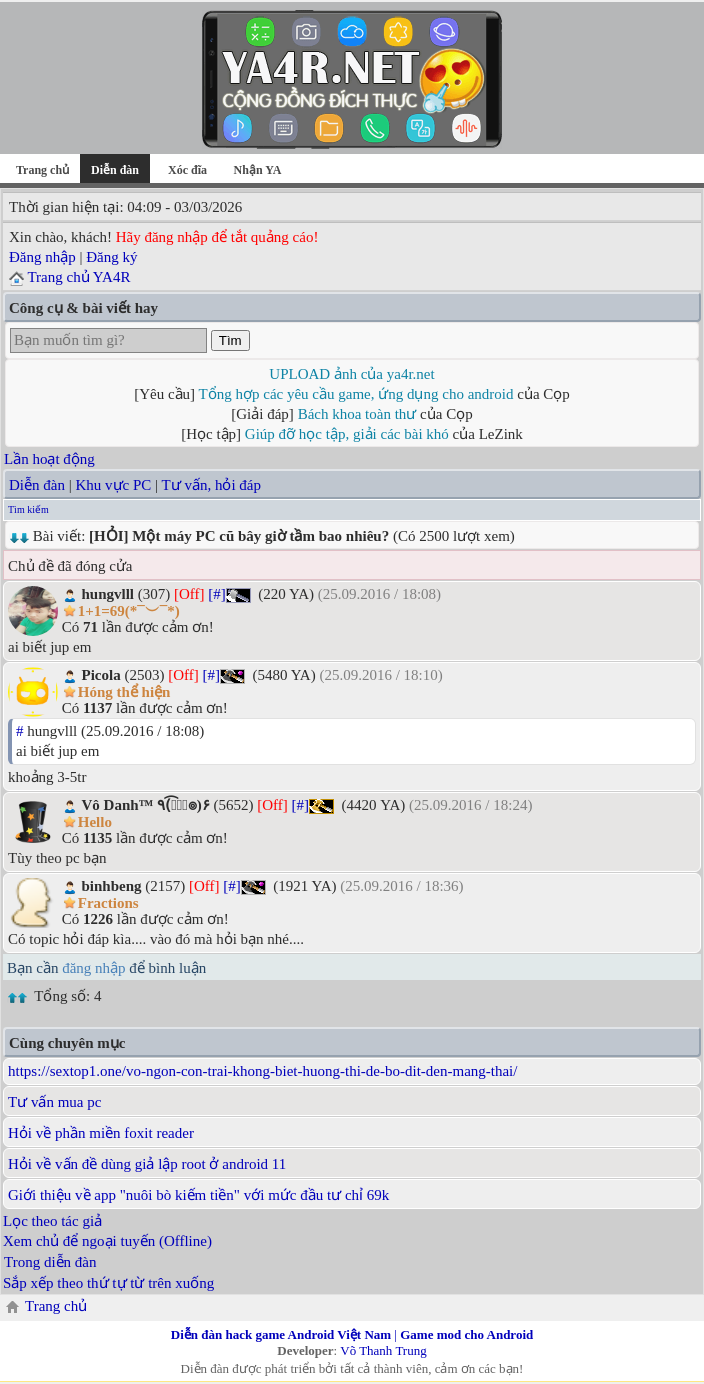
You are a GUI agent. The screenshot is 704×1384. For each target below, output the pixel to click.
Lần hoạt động (49, 459)
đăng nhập (93, 968)
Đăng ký (111, 257)
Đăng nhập (42, 257)
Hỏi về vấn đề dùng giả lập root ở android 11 (147, 1164)
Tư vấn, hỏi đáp (212, 485)
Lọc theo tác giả (52, 1221)
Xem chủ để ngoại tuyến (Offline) (107, 1241)
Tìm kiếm (28, 509)
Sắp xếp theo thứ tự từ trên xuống (108, 1283)
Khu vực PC (113, 485)
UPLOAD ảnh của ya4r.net (351, 374)
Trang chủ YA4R (78, 277)
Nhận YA (258, 170)
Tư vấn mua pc (54, 1102)
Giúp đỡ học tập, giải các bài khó (347, 434)
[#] (217, 594)
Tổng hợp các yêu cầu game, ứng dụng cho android (356, 394)
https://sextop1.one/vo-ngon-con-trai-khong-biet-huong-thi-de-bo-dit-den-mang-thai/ (262, 1071)
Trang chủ (42, 170)
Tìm (230, 340)
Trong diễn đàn (50, 1262)
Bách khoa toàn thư (357, 414)
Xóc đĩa (187, 170)
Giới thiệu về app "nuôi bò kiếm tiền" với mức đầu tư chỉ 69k (198, 1195)
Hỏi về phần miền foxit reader (101, 1133)
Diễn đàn (37, 485)
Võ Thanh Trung (383, 1350)
